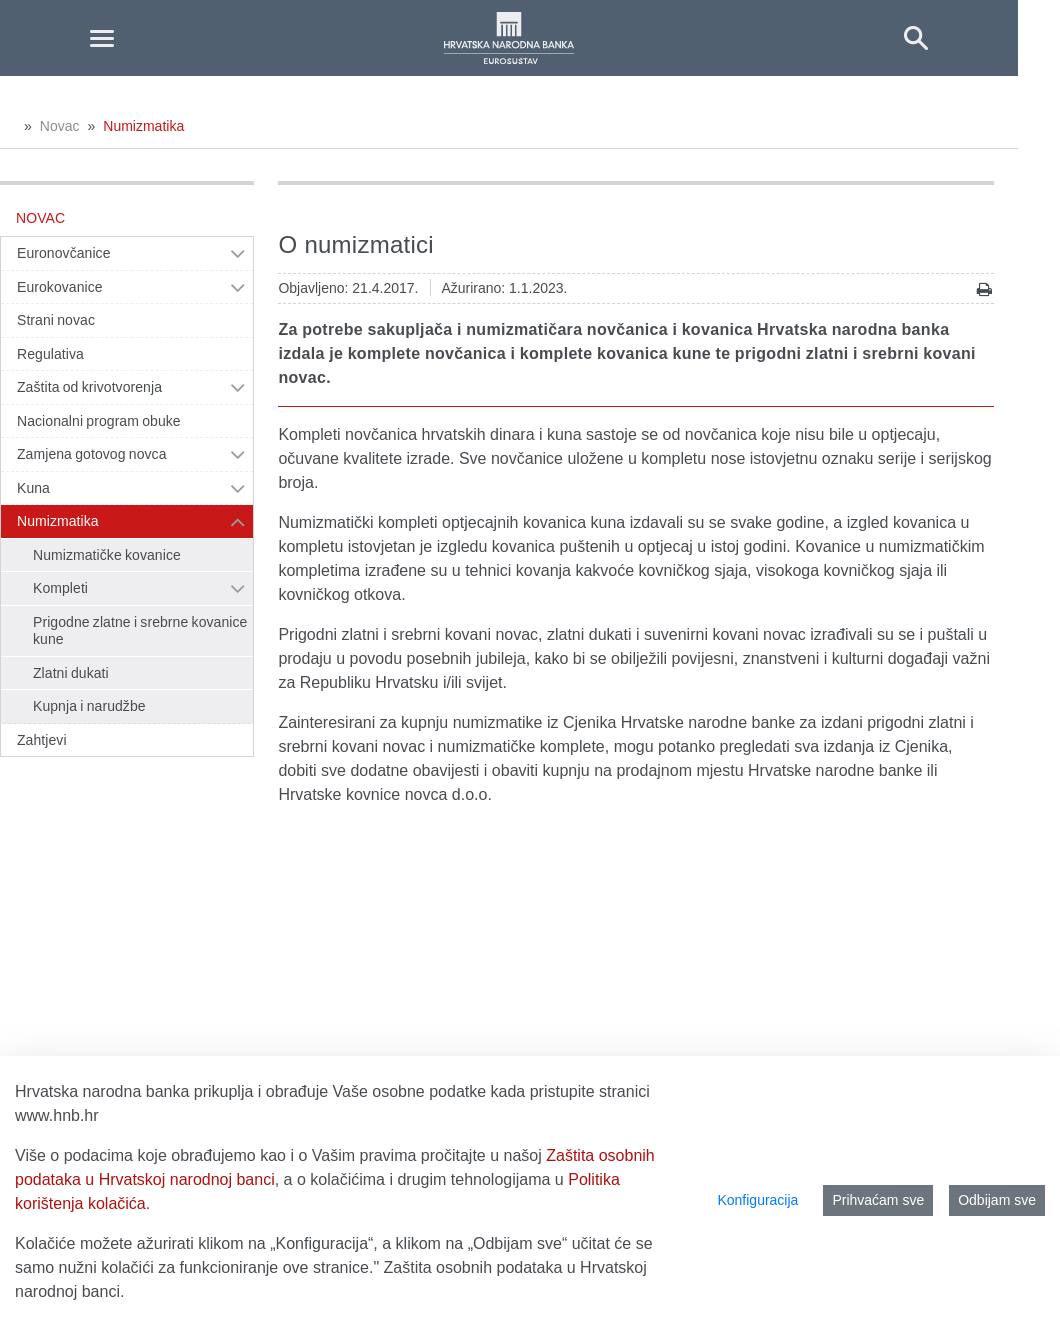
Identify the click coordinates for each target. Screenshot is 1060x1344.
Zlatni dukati (71, 673)
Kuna (33, 488)
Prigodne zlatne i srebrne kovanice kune (140, 631)
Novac (60, 126)
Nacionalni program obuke (99, 421)
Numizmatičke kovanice (107, 555)
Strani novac (56, 320)
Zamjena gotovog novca (92, 454)
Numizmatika (143, 126)
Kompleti (60, 588)
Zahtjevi (42, 740)
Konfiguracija (757, 1200)
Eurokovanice (60, 287)
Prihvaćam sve (878, 1200)
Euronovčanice (64, 253)
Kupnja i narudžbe (89, 706)
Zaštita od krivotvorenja (89, 387)
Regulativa (50, 354)
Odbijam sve (997, 1200)
